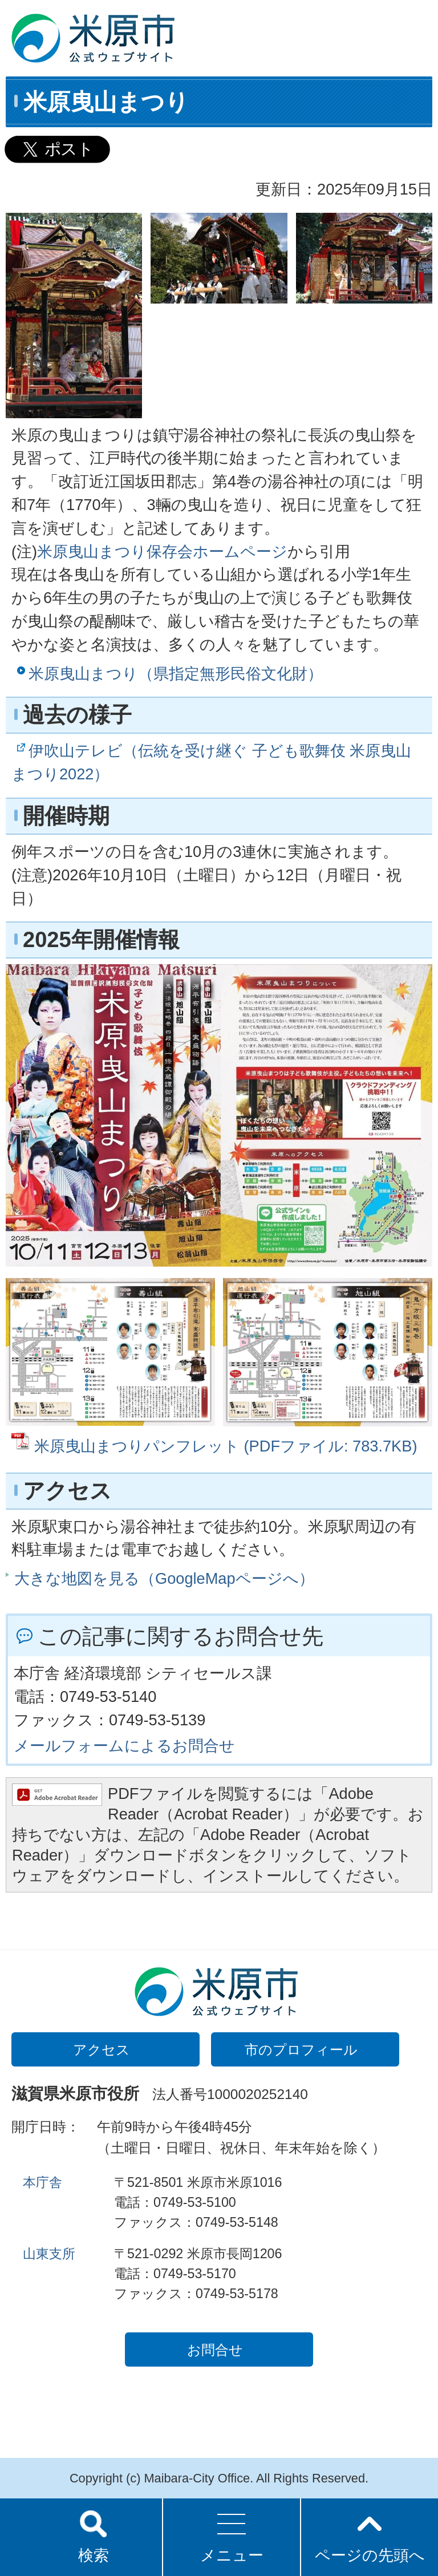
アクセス (101, 2049)
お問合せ (215, 2349)
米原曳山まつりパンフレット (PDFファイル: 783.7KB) (225, 1446)
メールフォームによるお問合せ (124, 1745)
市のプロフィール (301, 2049)
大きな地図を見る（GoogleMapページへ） (164, 1578)
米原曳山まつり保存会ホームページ (162, 551)
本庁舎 (42, 2182)
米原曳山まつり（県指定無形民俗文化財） (176, 673)
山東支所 (49, 2253)
